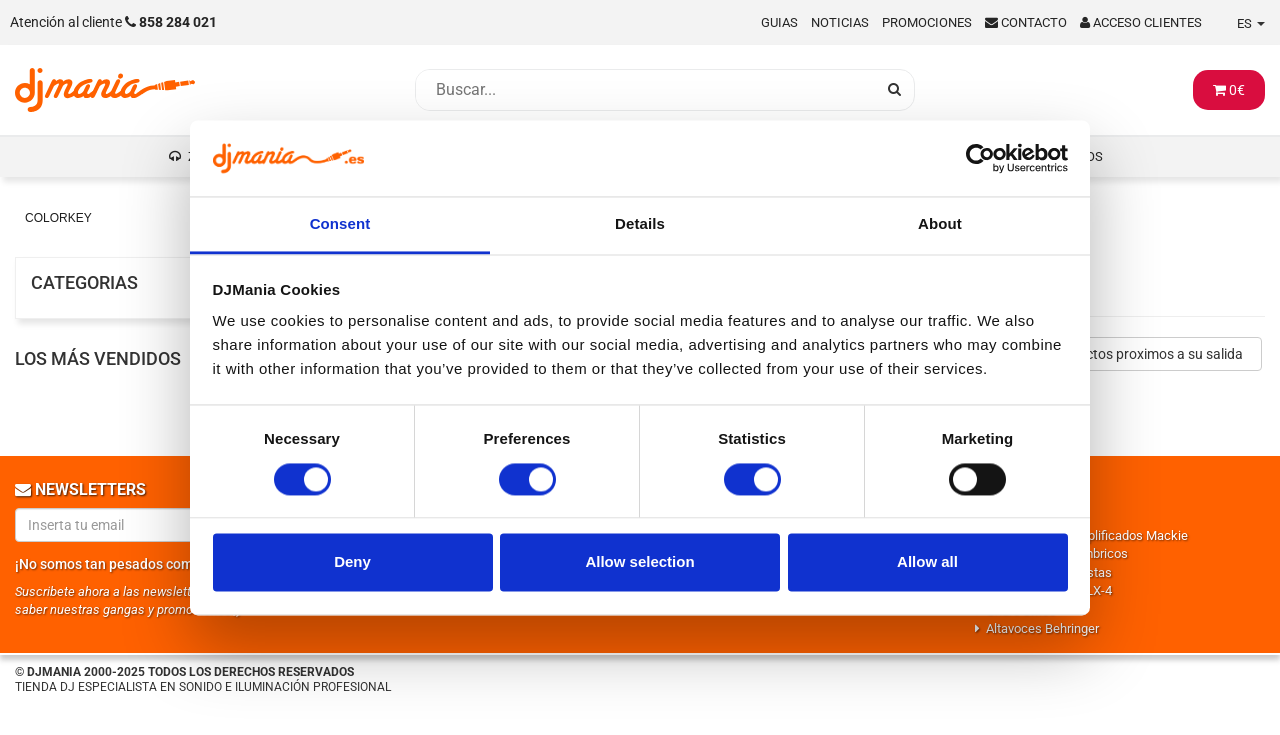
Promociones (927, 22)
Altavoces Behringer (1042, 628)
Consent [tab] (340, 224)
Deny (352, 562)
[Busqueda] (645, 90)
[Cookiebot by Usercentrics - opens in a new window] (980, 158)
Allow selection (639, 562)
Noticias (840, 22)
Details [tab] (640, 224)
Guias (779, 22)
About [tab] (940, 224)
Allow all (927, 562)
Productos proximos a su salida (1145, 354)
